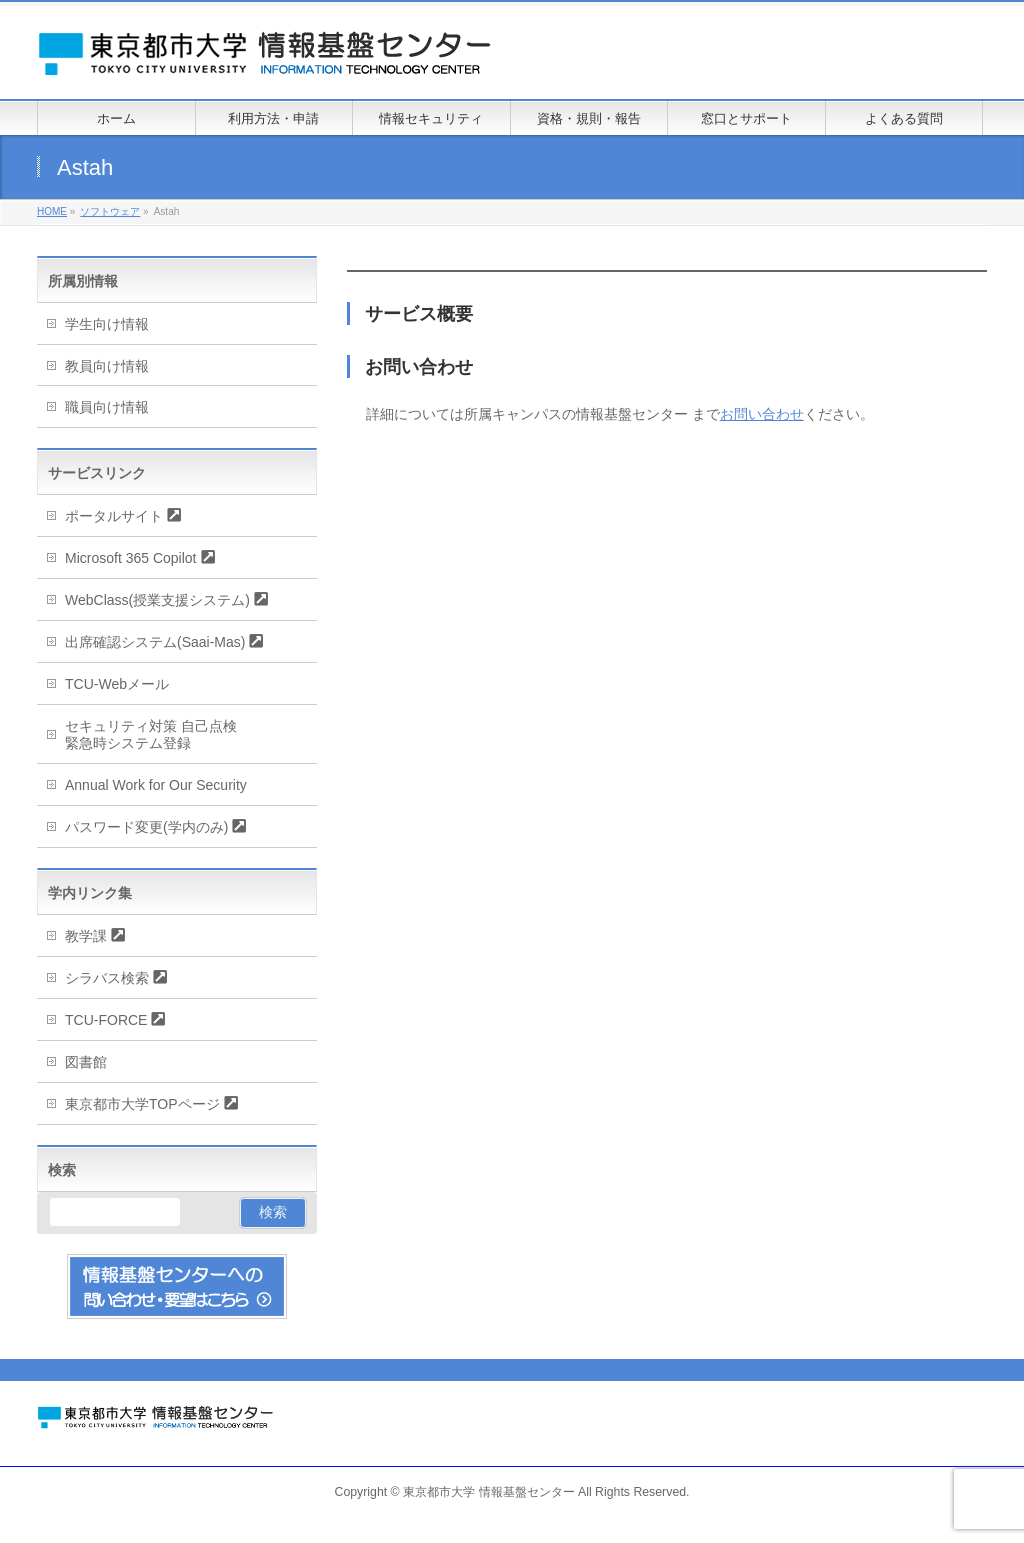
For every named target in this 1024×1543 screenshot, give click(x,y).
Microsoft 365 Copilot (131, 558)
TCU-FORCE (106, 1020)
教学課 (86, 936)
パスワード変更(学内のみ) (146, 827)
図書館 (86, 1062)
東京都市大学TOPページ (142, 1104)
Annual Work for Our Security (156, 785)
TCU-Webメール (117, 684)
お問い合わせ (762, 414)
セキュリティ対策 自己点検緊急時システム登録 (151, 734)
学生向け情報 (107, 324)
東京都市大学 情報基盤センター (488, 1492)
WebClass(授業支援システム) (157, 600)
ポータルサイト (114, 516)
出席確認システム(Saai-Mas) (155, 642)
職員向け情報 (107, 407)
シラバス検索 (107, 978)
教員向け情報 (107, 366)
